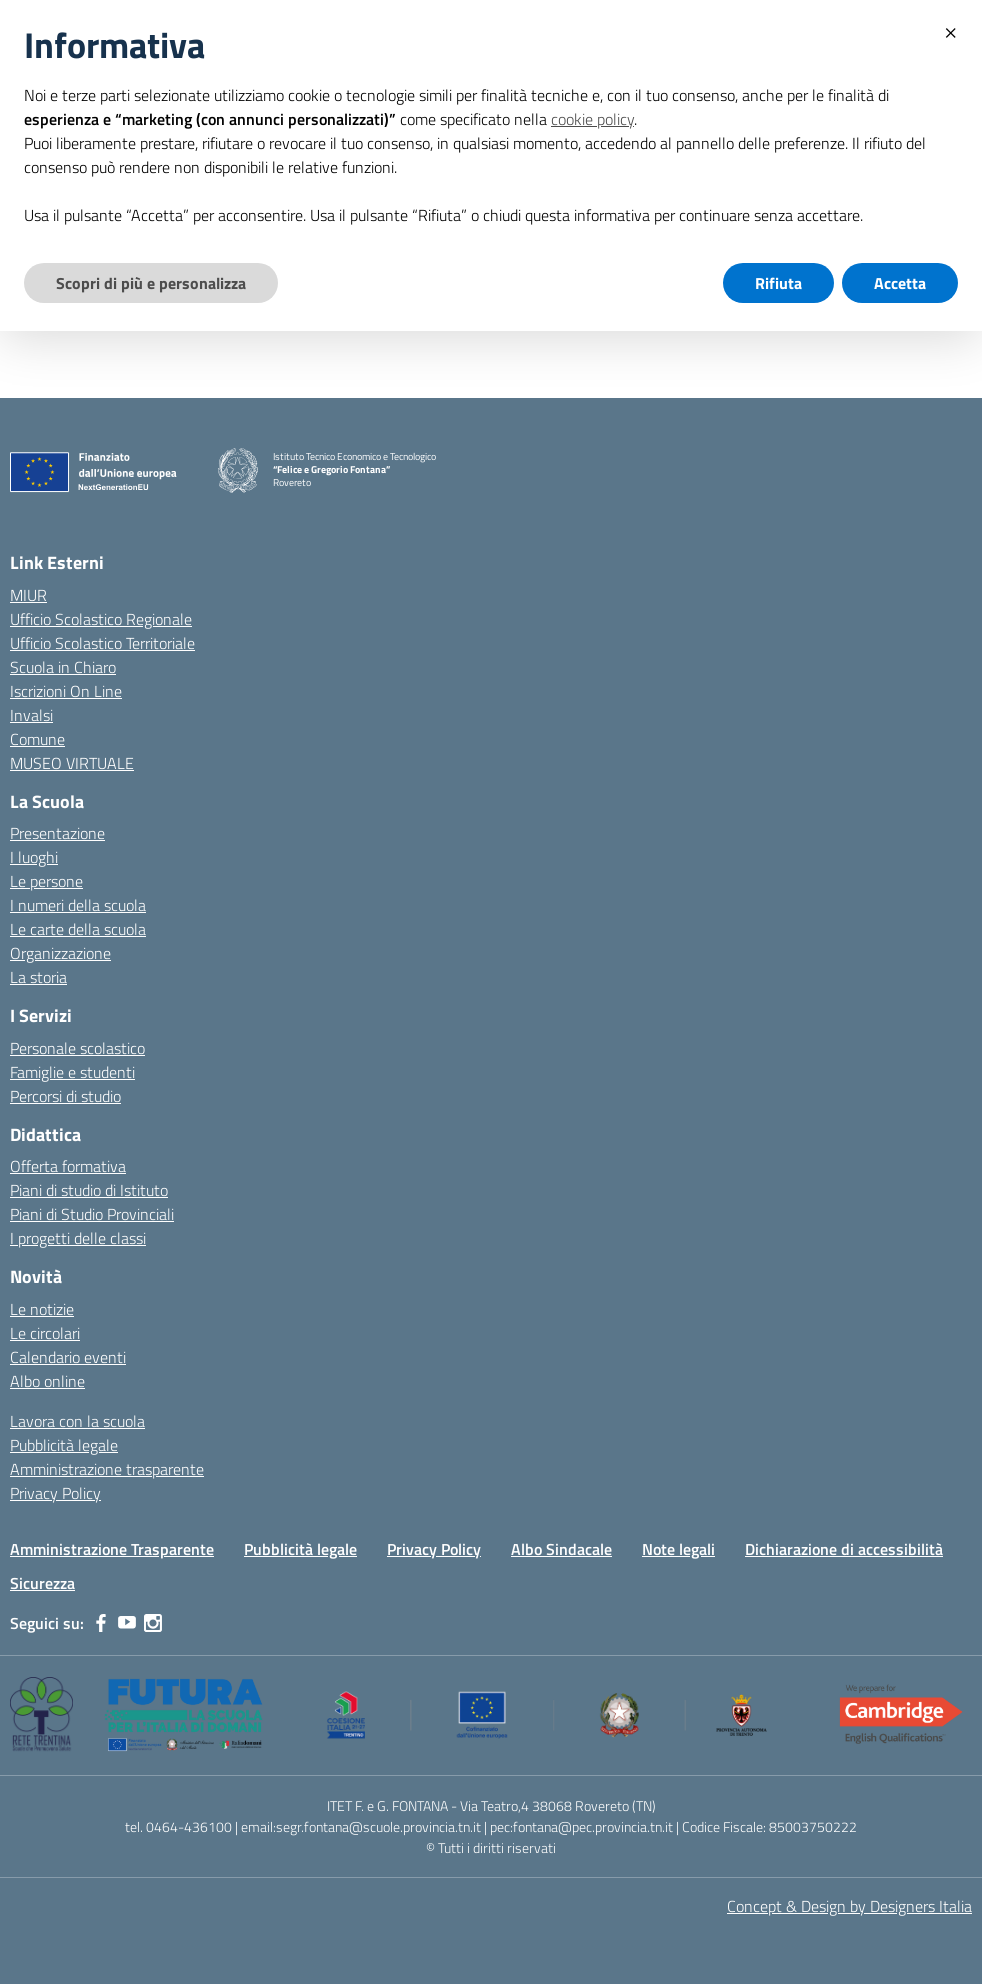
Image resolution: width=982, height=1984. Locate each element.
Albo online (47, 1381)
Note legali (678, 1549)
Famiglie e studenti (72, 1072)
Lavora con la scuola (77, 1421)
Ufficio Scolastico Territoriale (102, 643)
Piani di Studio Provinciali (92, 1214)
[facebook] (101, 1623)
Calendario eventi (68, 1357)
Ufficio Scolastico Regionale (101, 619)
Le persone (46, 881)
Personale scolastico (77, 1048)
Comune (37, 739)
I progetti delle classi (78, 1238)
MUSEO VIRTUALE (72, 763)
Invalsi (31, 715)
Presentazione (57, 833)
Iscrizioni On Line (66, 691)
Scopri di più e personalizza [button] (151, 283)
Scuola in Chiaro (63, 667)
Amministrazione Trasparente (112, 1549)
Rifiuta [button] (778, 283)
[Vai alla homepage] (238, 470)
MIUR (28, 595)
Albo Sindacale (561, 1549)
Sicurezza (42, 1583)
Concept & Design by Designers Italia (849, 1906)
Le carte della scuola (78, 929)
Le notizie (42, 1309)
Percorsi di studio (65, 1096)
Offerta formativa (68, 1166)
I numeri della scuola (78, 905)
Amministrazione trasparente (107, 1469)
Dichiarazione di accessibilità (844, 1549)
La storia (38, 977)
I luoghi (34, 857)
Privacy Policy (55, 1493)
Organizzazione (60, 953)
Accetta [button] (900, 283)
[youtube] (127, 1623)
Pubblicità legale (64, 1445)
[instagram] (153, 1623)
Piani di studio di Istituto (89, 1190)
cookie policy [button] (592, 119)
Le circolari (45, 1333)
